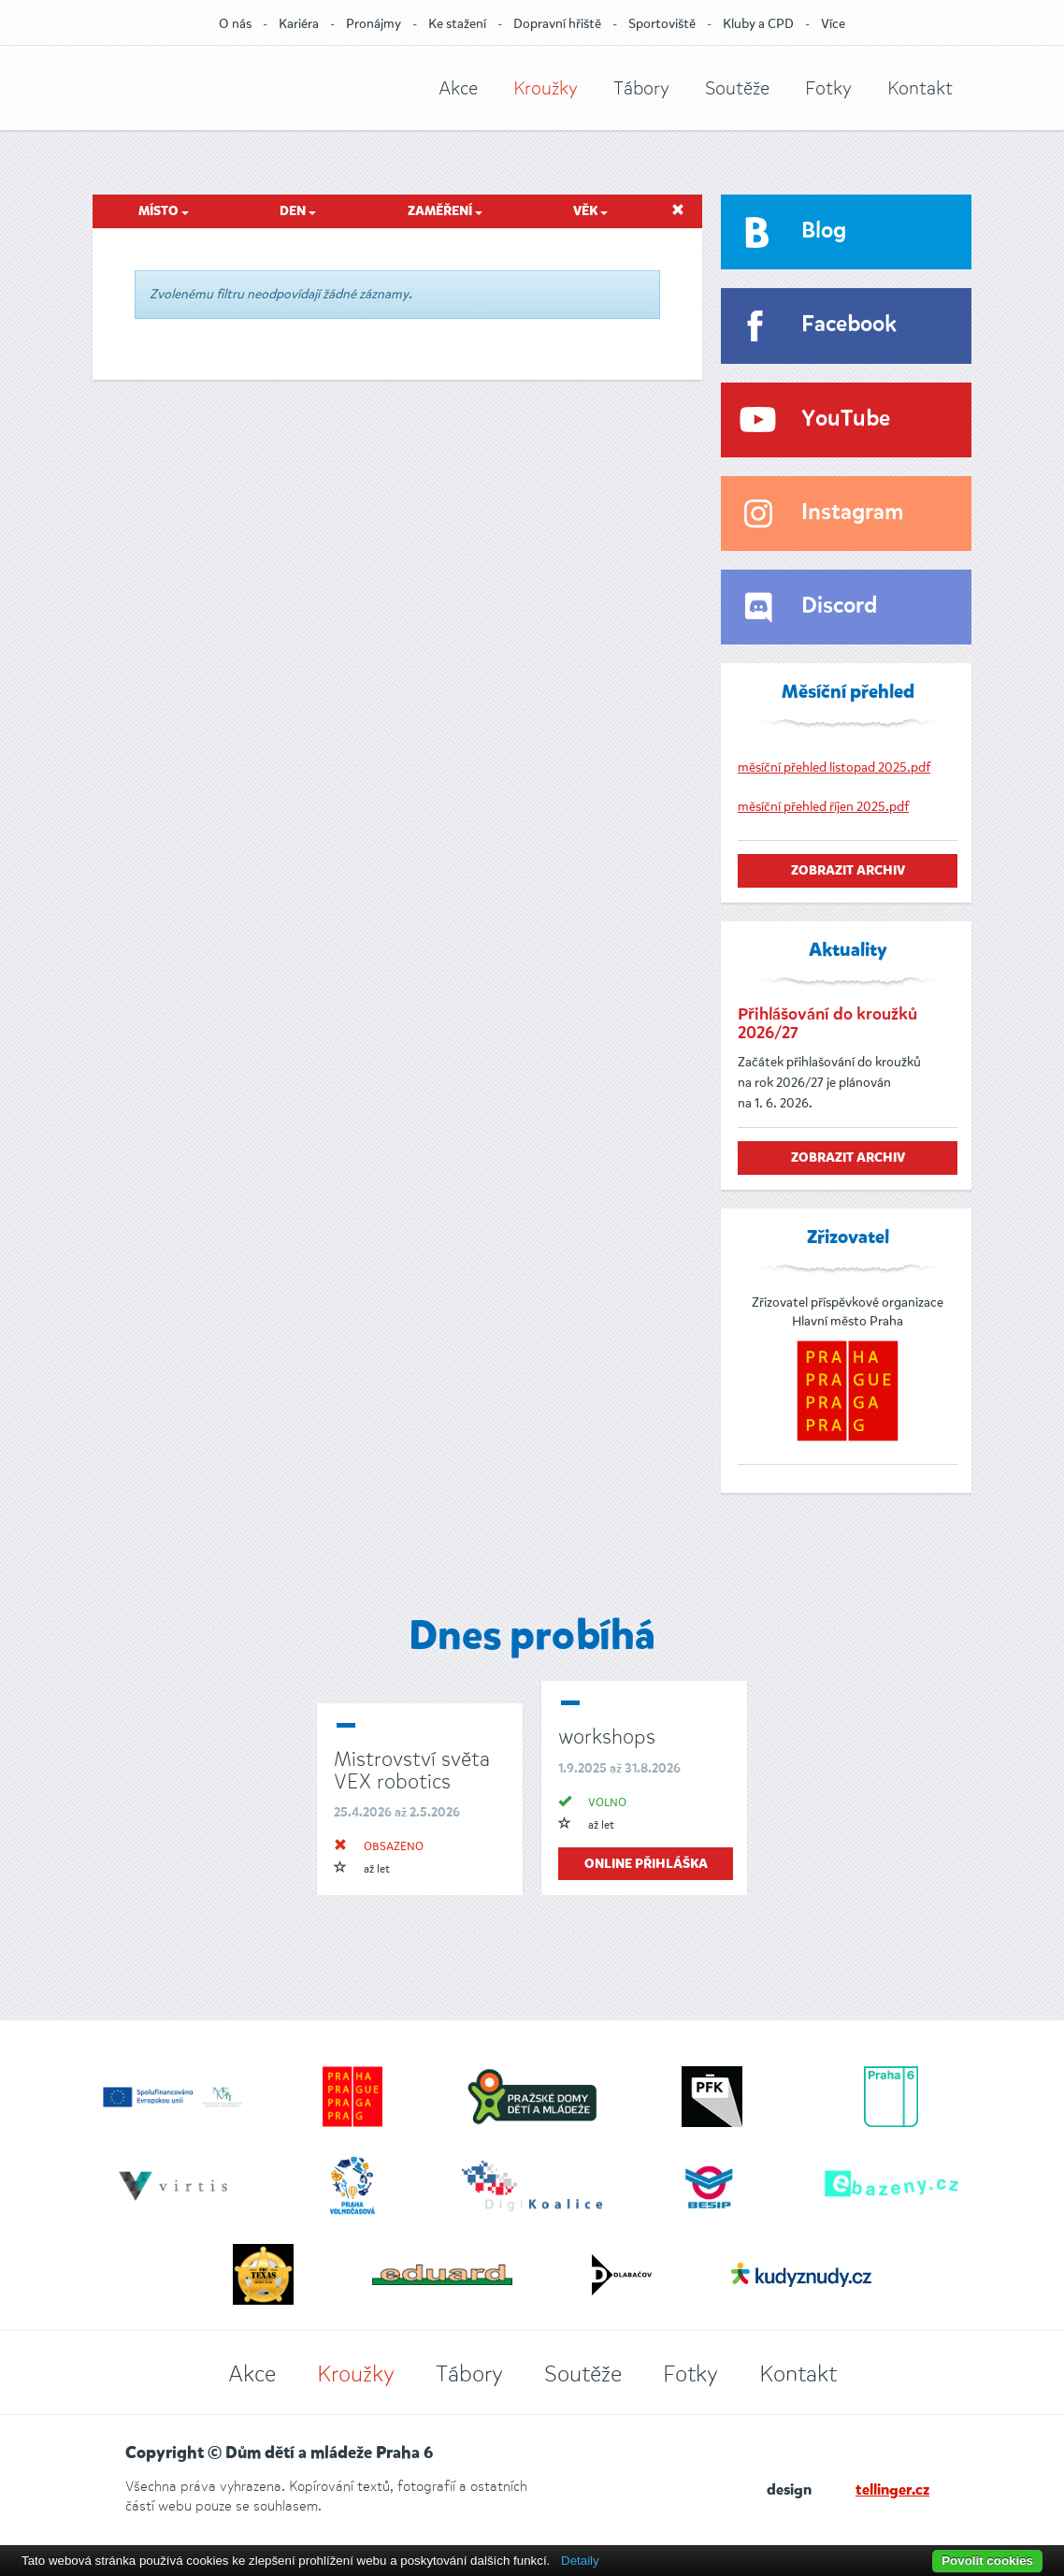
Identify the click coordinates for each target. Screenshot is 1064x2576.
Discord (839, 606)
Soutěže (737, 88)
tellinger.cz (892, 2490)
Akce (458, 88)
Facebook (849, 325)
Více (833, 24)
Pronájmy (373, 24)
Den (298, 211)
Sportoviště (662, 24)
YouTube (845, 419)
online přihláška (646, 1864)
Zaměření (445, 211)
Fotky (828, 88)
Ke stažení (457, 24)
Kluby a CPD (758, 24)
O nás (235, 24)
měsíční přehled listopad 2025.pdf (834, 767)
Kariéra (299, 24)
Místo (163, 211)
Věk (590, 211)
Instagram (852, 513)
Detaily (580, 2561)
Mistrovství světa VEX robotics (412, 1770)
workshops (606, 1736)
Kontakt (920, 88)
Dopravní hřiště (557, 24)
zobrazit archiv (848, 870)
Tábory (641, 88)
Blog (823, 231)
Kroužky (545, 88)
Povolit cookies (987, 2561)
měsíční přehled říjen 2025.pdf (823, 807)
